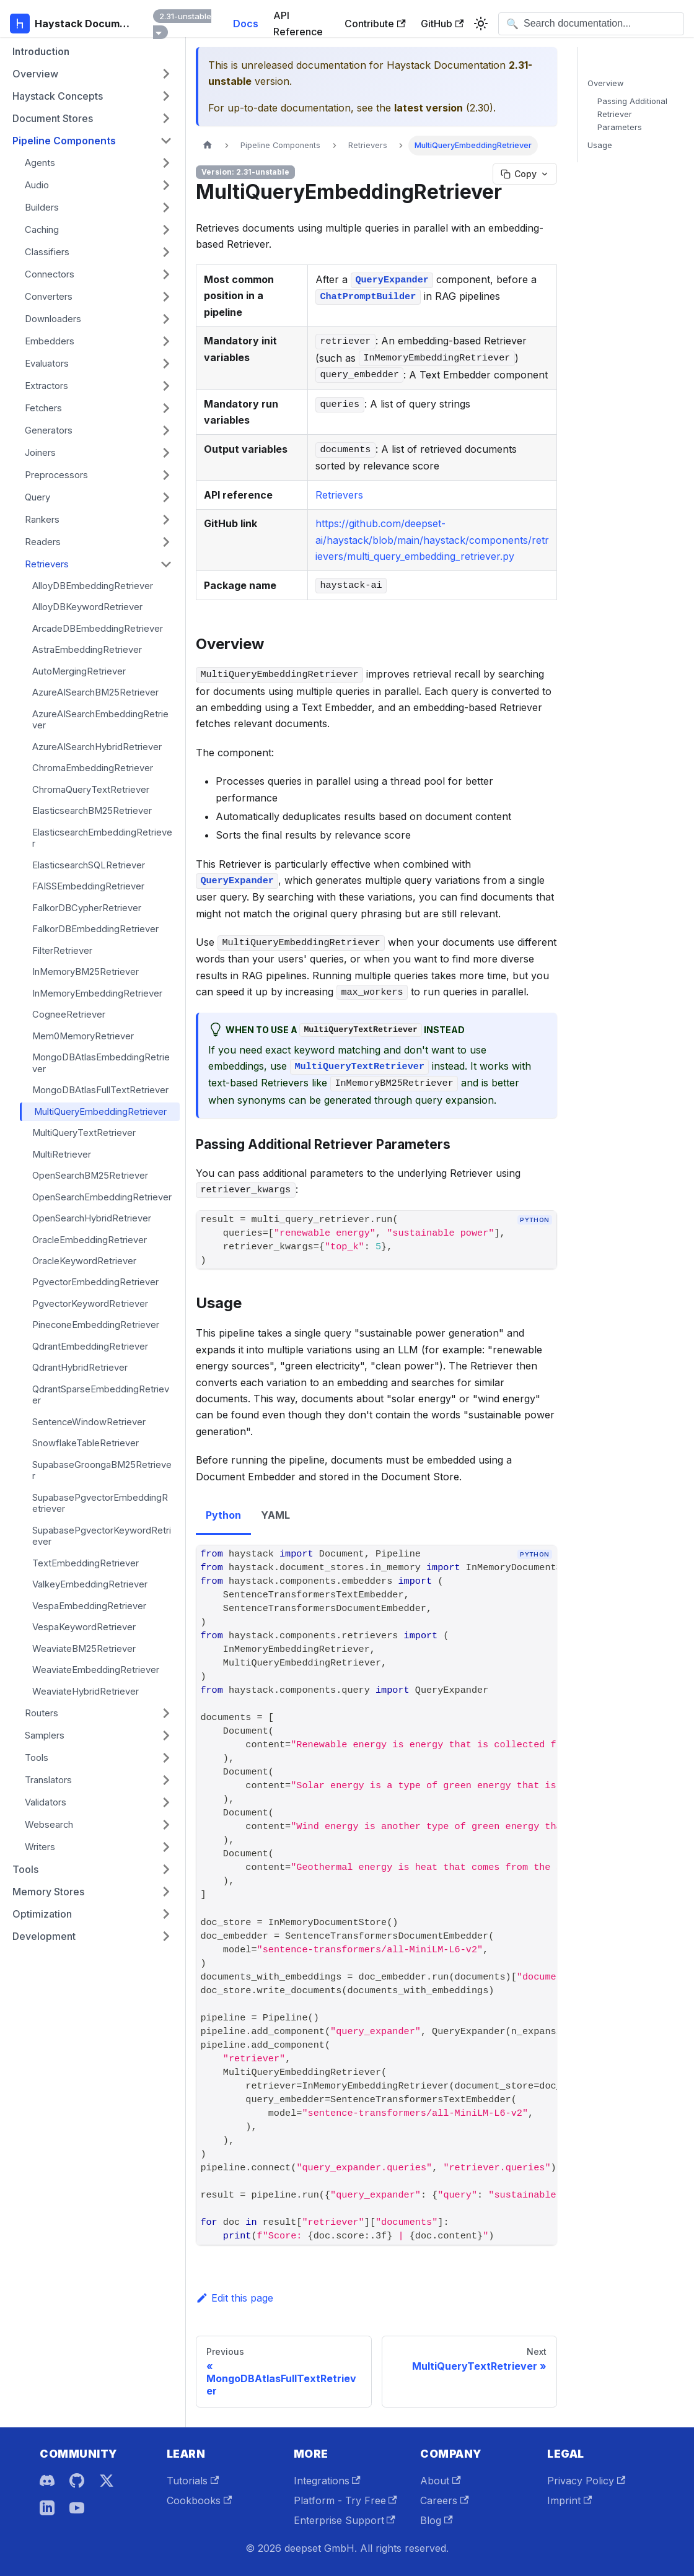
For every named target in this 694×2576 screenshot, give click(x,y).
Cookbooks (199, 2500)
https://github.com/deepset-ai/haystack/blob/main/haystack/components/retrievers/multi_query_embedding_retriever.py (432, 539)
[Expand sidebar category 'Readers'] (166, 542)
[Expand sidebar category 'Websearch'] (166, 1825)
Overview (605, 83)
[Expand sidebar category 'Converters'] (166, 297)
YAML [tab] (275, 1515)
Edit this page (234, 2298)
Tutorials (193, 2480)
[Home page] (207, 145)
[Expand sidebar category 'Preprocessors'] (166, 475)
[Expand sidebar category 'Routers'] (166, 1713)
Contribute (375, 23)
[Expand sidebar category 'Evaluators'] (166, 363)
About (440, 2480)
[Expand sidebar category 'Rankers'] (166, 520)
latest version (428, 108)
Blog (436, 2520)
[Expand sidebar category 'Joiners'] (166, 453)
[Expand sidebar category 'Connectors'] (166, 274)
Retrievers (339, 495)
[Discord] (47, 2481)
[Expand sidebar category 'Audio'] (166, 185)
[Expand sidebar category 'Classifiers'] (166, 252)
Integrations (327, 2480)
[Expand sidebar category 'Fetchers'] (166, 408)
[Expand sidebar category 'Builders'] (166, 207)
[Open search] (591, 23)
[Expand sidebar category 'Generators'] (166, 430)
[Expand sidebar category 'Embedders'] (166, 341)
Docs (245, 23)
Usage (599, 145)
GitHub (442, 23)
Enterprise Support (344, 2520)
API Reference (298, 23)
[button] (92, 74)
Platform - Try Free (345, 2500)
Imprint (569, 2500)
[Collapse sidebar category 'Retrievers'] (166, 564)
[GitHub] (77, 2481)
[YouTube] (77, 2508)
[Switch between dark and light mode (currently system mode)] (481, 23)
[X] (106, 2481)
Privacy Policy (586, 2480)
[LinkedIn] (47, 2508)
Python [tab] (223, 1515)
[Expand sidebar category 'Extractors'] (166, 386)
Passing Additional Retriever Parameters (632, 114)
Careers (444, 2500)
